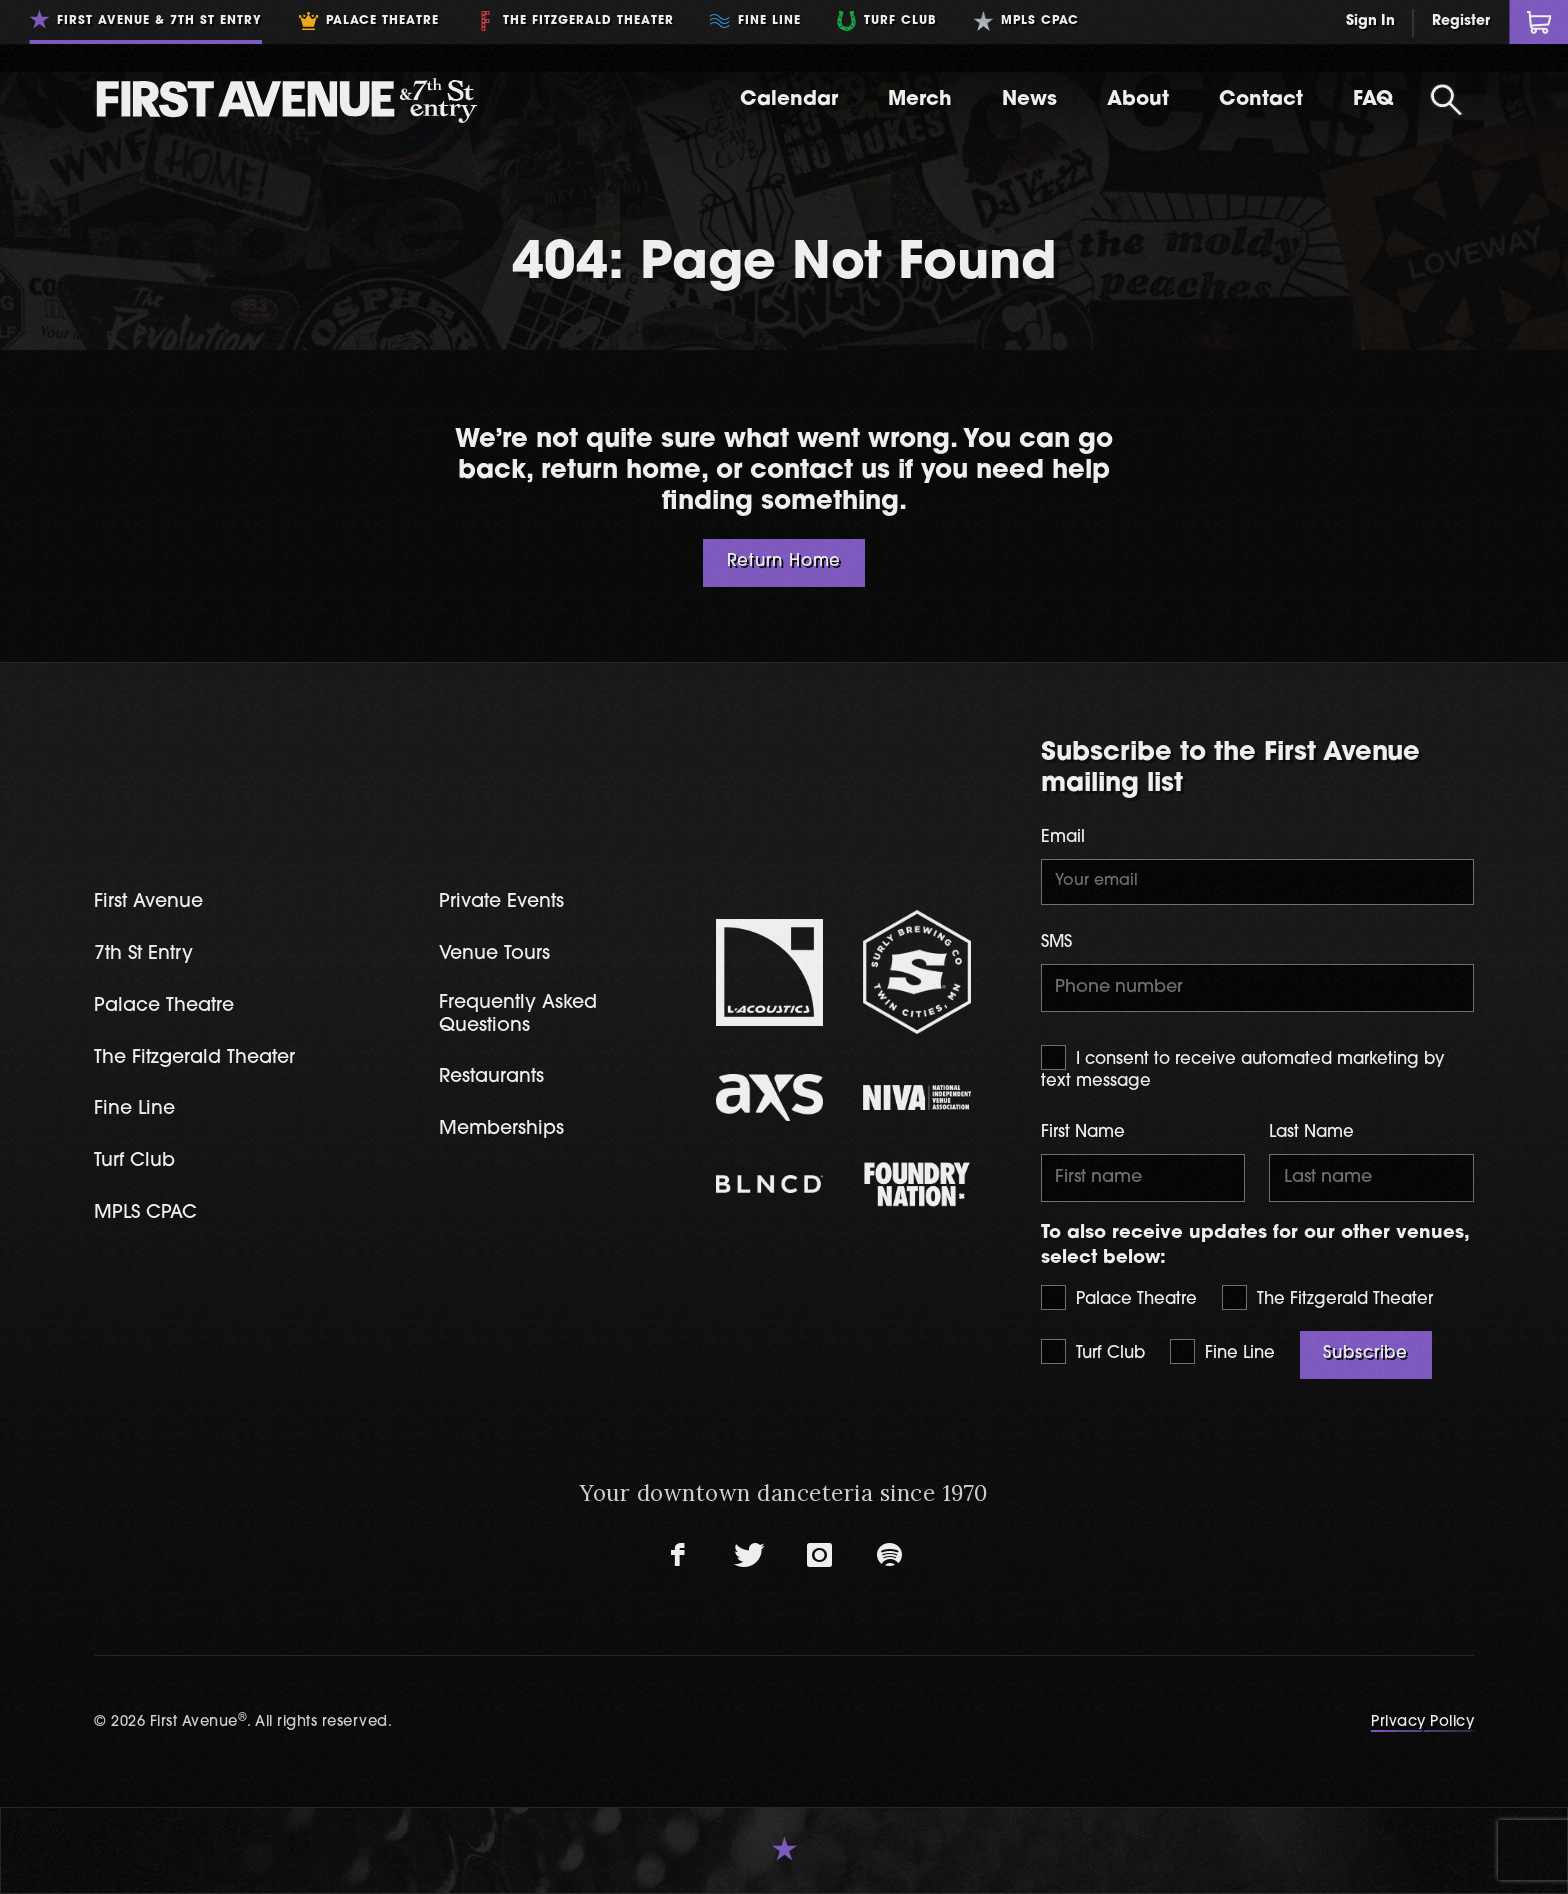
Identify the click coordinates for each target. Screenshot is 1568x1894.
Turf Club (1093, 1351)
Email (1063, 838)
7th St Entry (143, 954)
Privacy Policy (1422, 1722)
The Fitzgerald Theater (1327, 1297)
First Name (1083, 1133)
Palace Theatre (1119, 1297)
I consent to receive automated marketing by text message (1243, 1067)
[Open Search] (1446, 100)
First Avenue (148, 902)
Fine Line (1222, 1351)
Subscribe (1365, 1354)
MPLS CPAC (145, 1213)
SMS (1056, 943)
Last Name (1311, 1133)
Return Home (784, 562)
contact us (820, 471)
